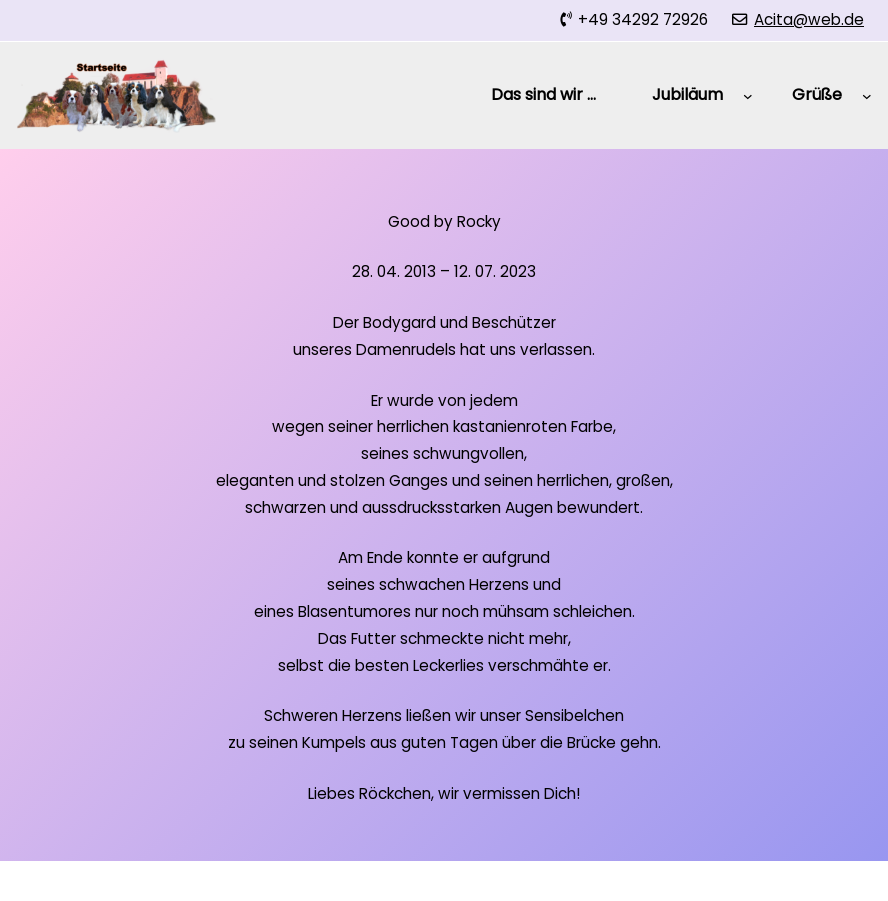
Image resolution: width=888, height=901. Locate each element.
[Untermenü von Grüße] (867, 95)
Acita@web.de (809, 19)
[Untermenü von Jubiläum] (748, 95)
